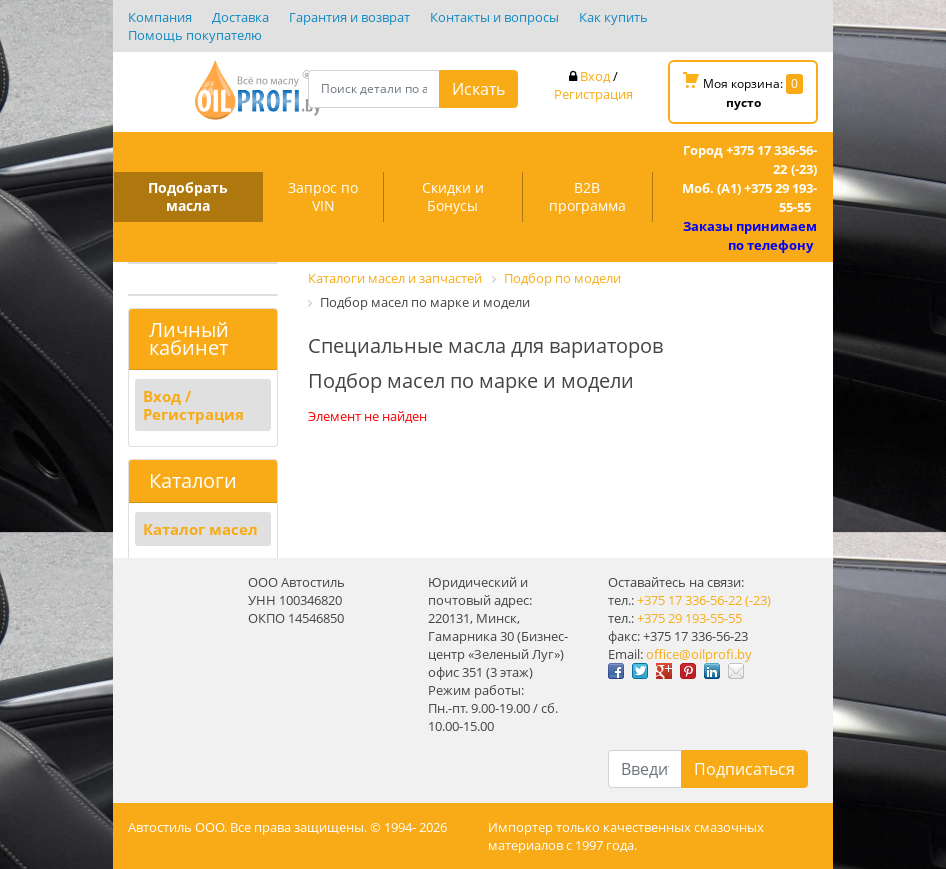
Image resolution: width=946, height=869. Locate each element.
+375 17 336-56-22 (689, 600)
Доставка (240, 17)
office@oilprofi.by (699, 654)
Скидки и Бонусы (453, 196)
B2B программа (587, 196)
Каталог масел (200, 529)
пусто (743, 102)
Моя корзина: (743, 91)
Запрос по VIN (323, 196)
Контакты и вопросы (494, 17)
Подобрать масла (188, 196)
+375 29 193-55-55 (689, 618)
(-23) (758, 600)
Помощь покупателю (195, 35)
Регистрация (593, 94)
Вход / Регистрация (193, 405)
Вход (595, 76)
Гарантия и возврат (349, 17)
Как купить (613, 17)
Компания (160, 17)
